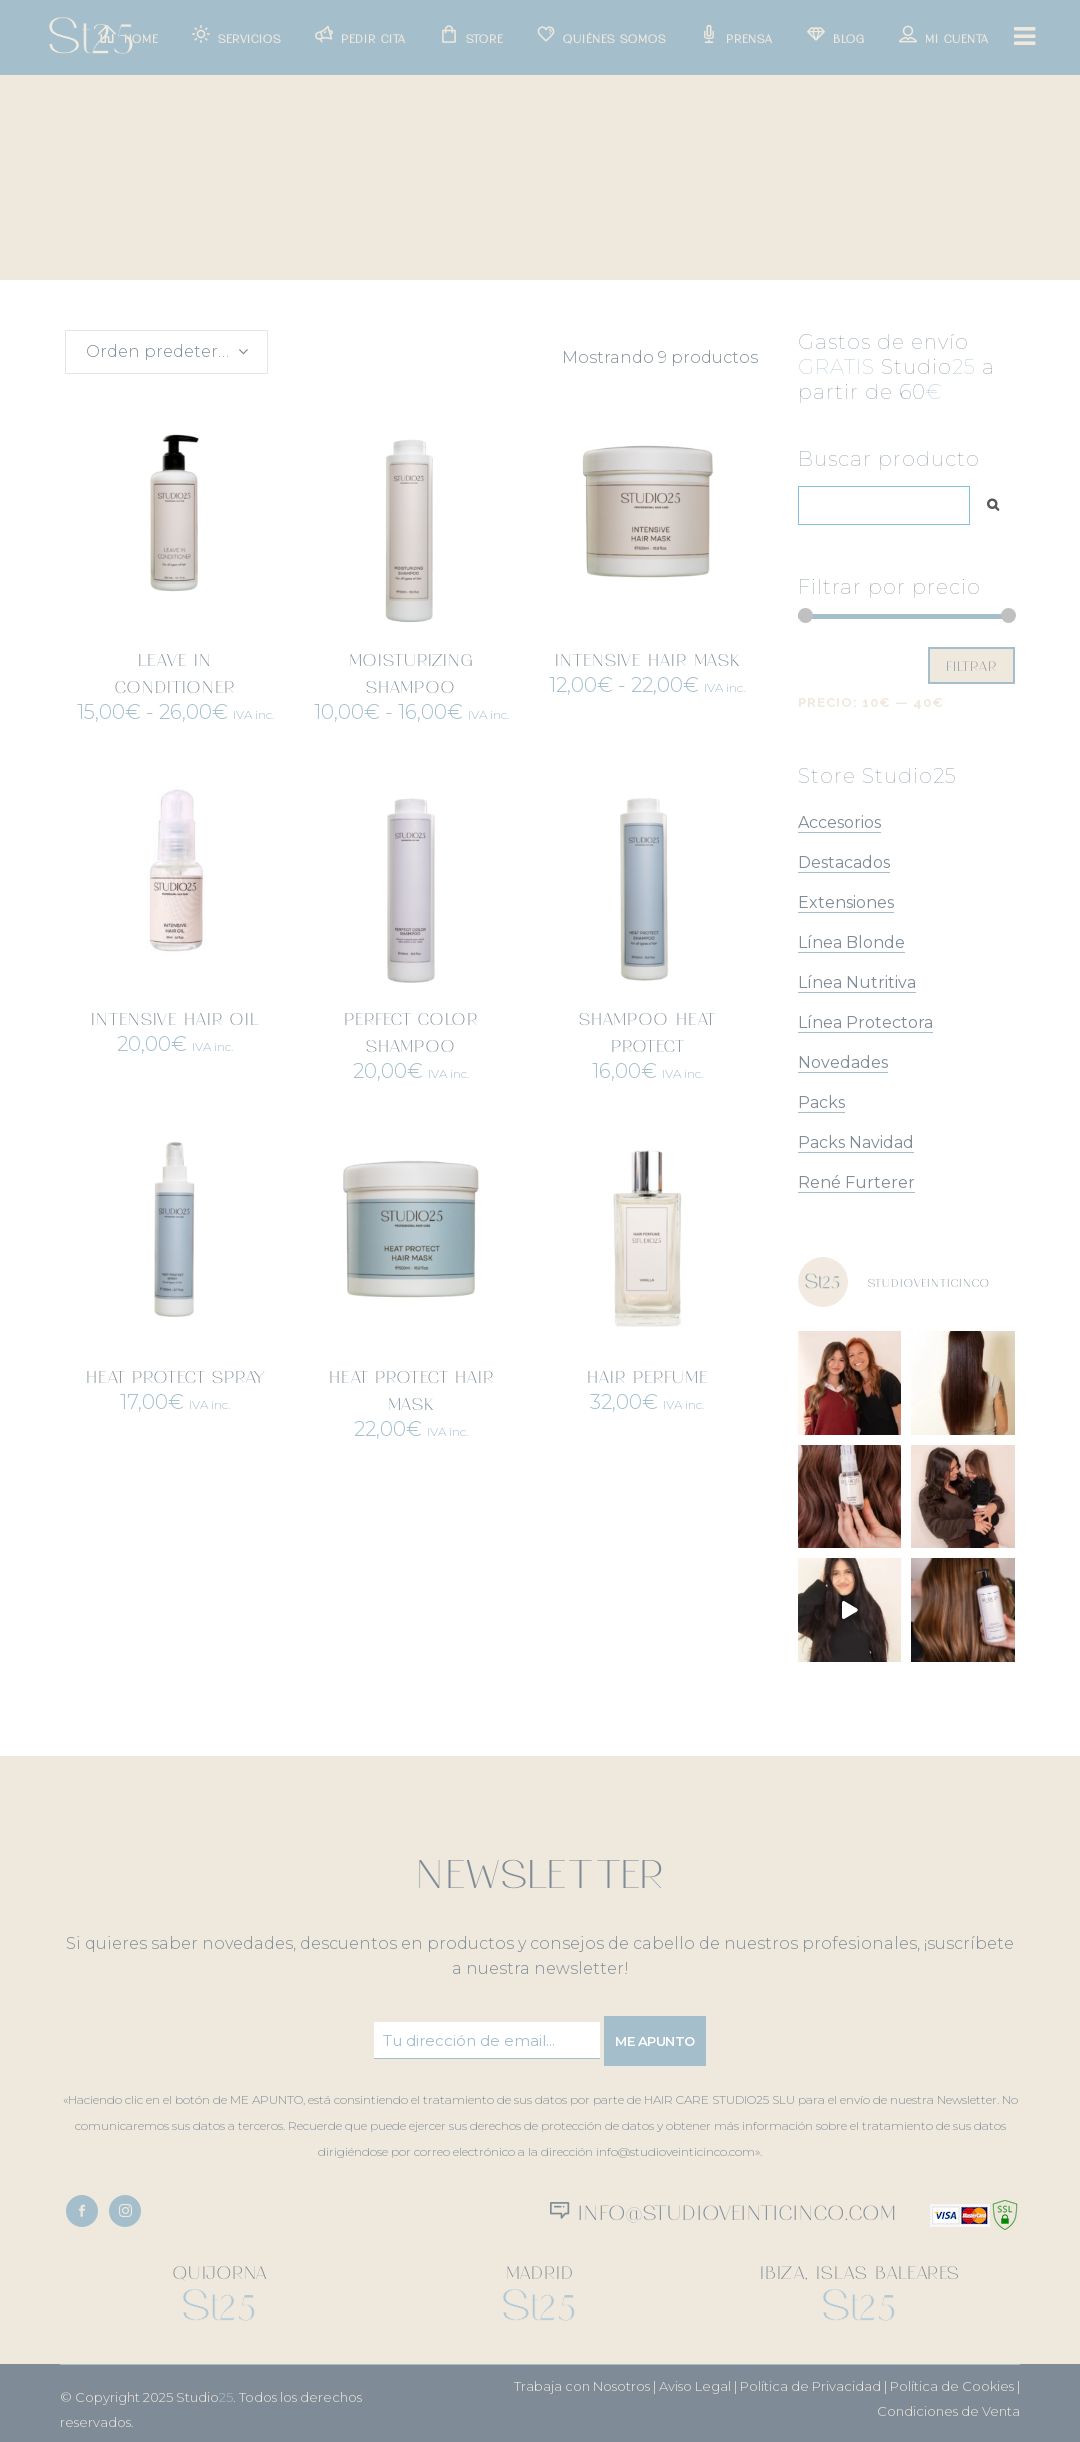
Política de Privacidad (810, 2386)
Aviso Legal (695, 2386)
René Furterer (856, 1182)
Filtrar (971, 665)
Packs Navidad (856, 1142)
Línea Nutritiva (857, 982)
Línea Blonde (851, 942)
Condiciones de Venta (948, 2411)
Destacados (844, 862)
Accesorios (839, 822)
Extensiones (846, 902)
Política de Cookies (952, 2386)
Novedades (843, 1062)
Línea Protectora (865, 1022)
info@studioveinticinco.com (733, 2211)
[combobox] (166, 352)
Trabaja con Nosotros (582, 2386)
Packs (821, 1102)
